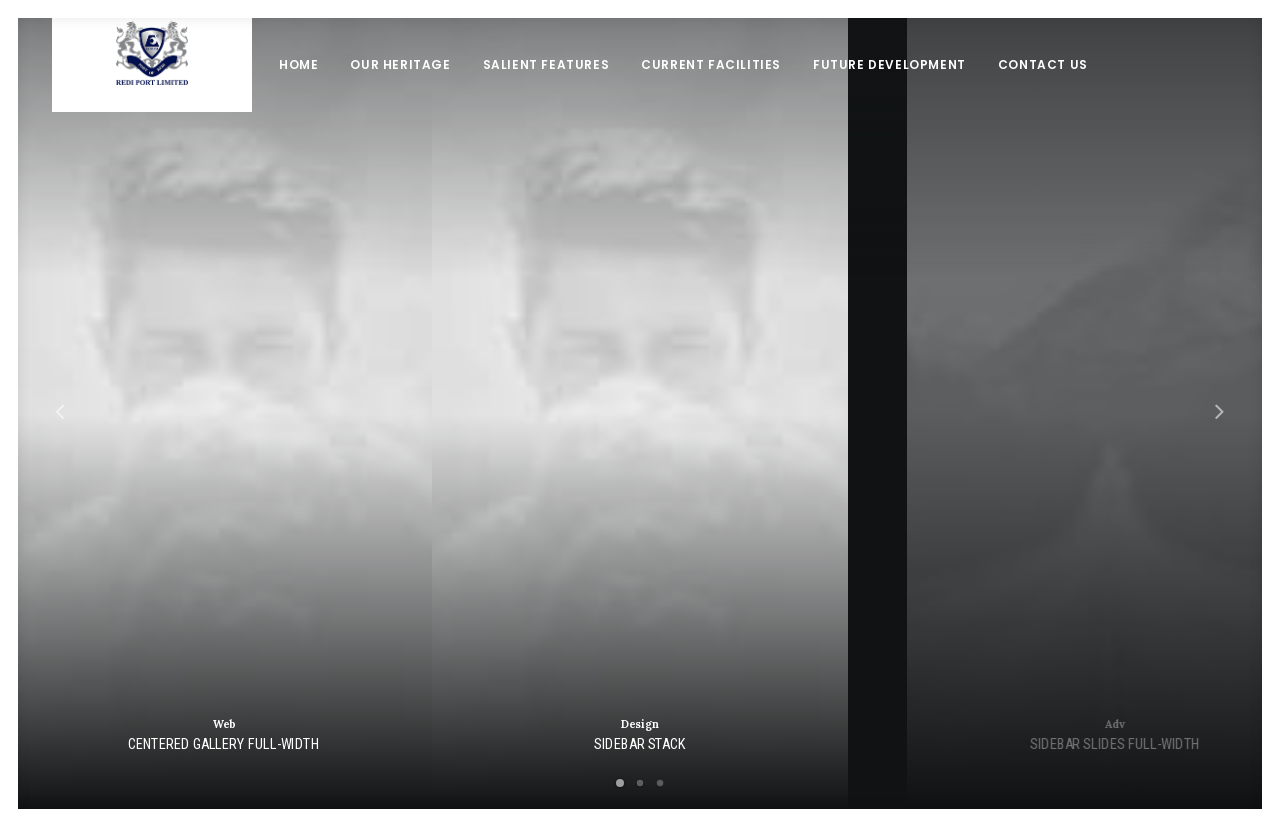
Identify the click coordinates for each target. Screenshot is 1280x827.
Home (298, 94)
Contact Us (1043, 94)
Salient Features (546, 94)
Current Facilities (711, 94)
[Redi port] (151, 95)
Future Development (889, 94)
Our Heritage (400, 94)
